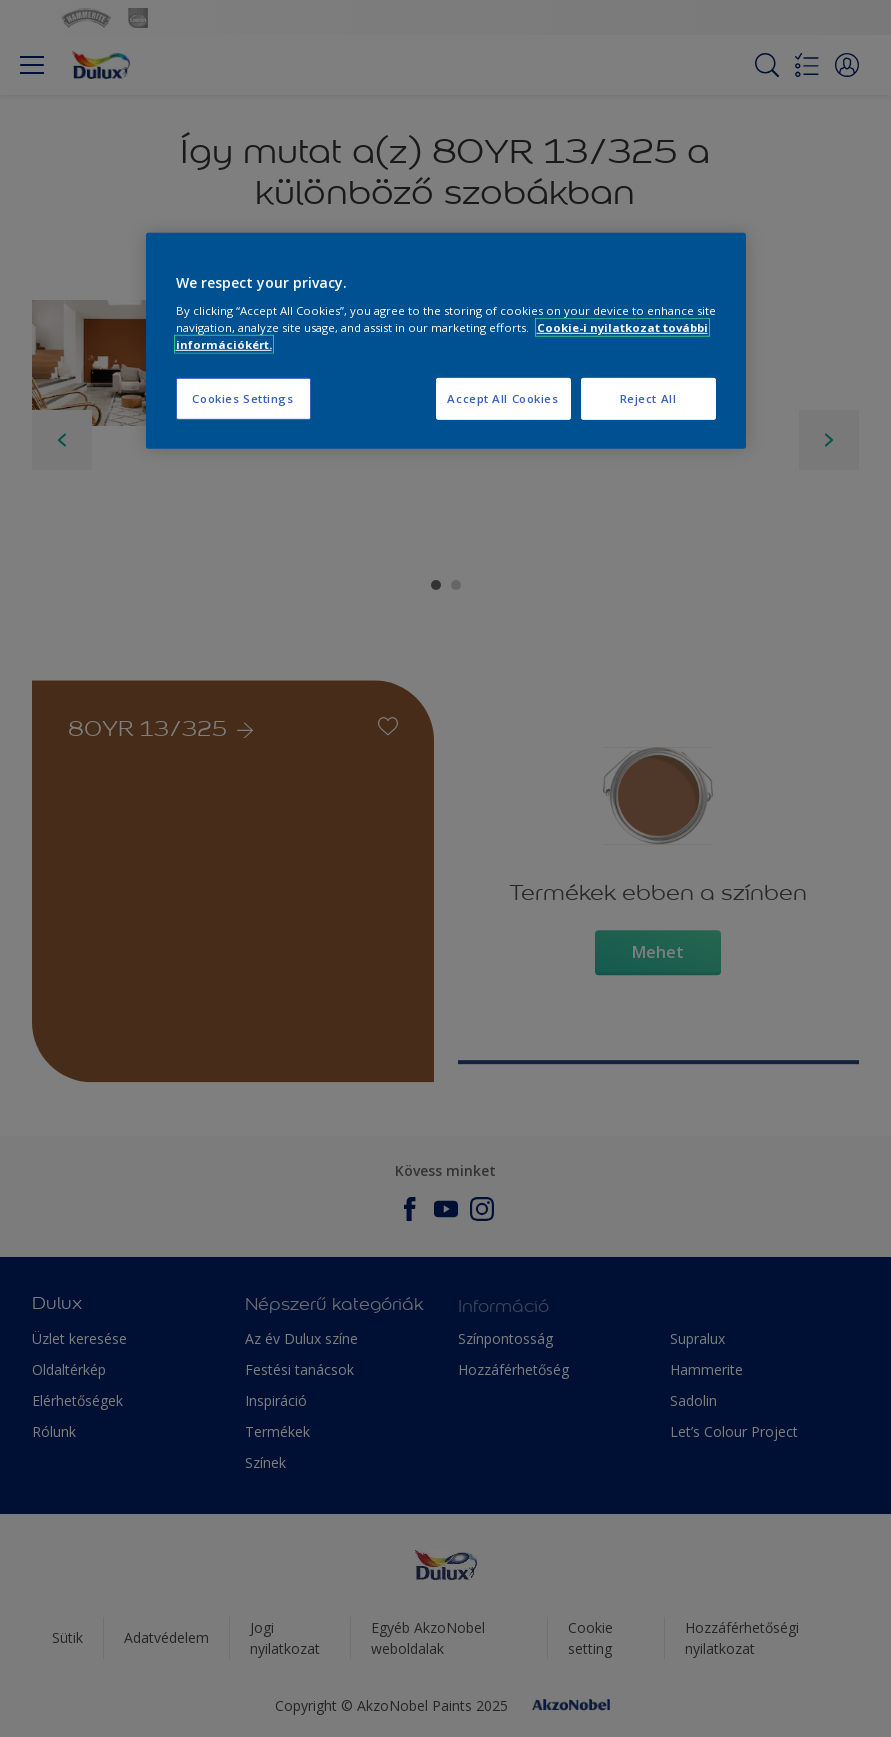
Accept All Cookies (502, 398)
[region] (446, 340)
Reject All (648, 398)
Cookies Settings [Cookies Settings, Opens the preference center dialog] (242, 398)
